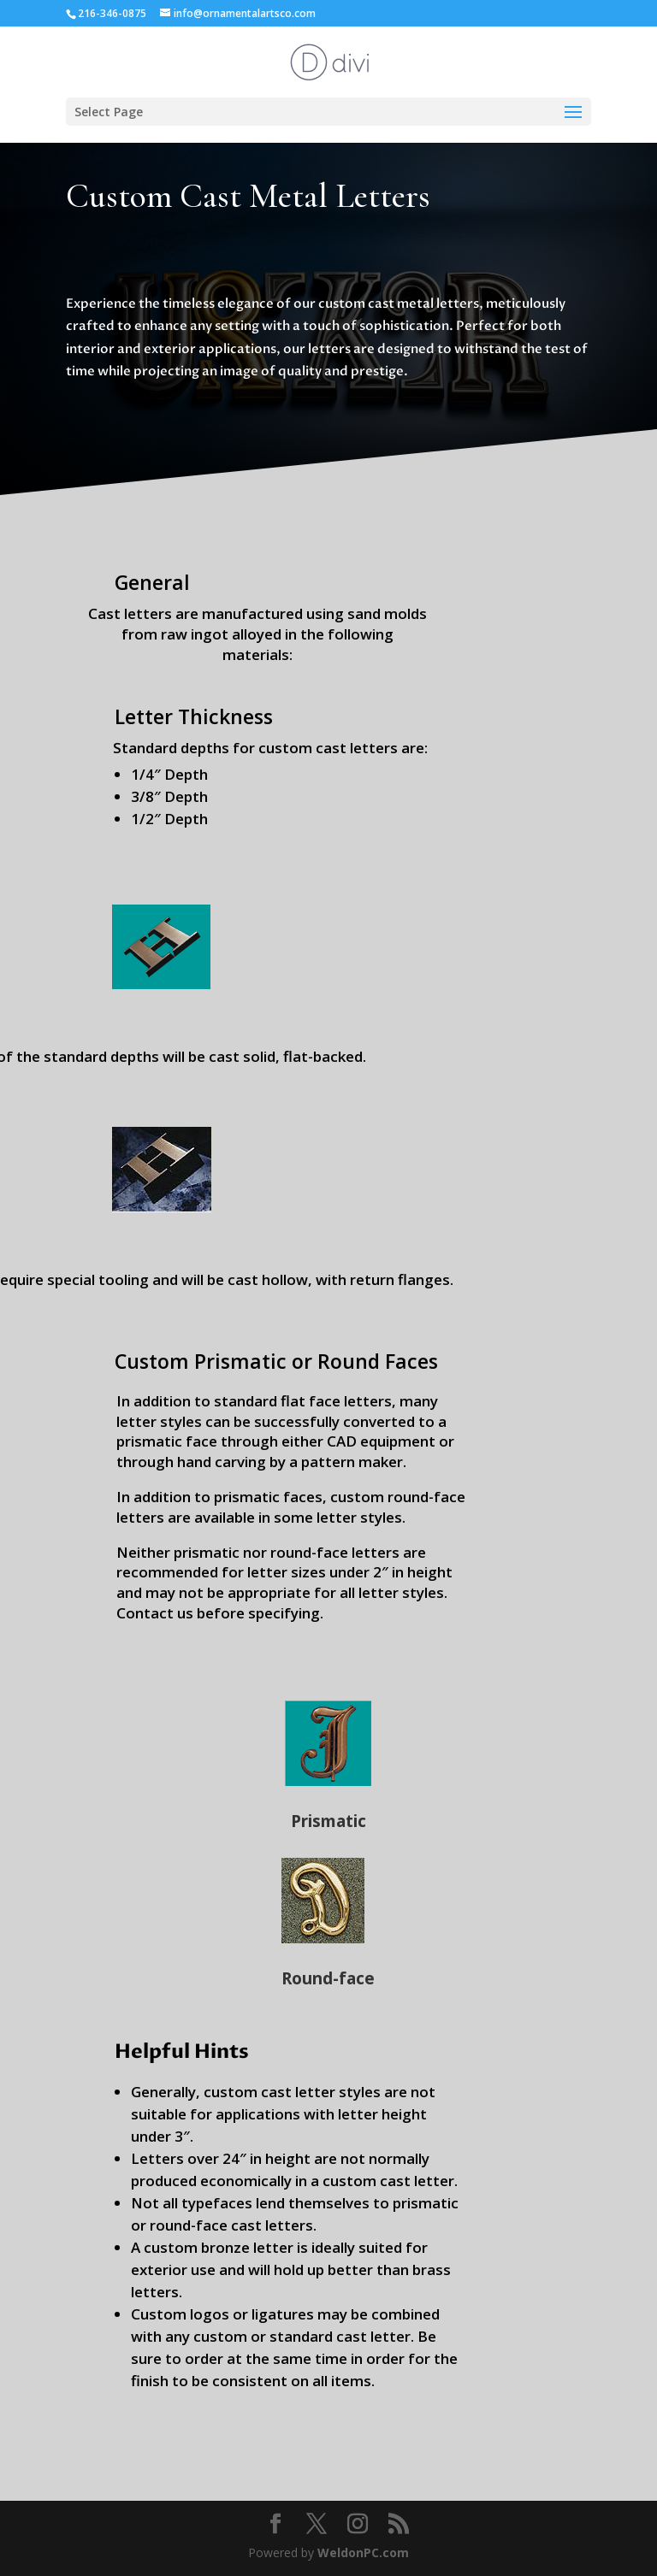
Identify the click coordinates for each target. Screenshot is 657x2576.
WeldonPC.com (363, 2552)
